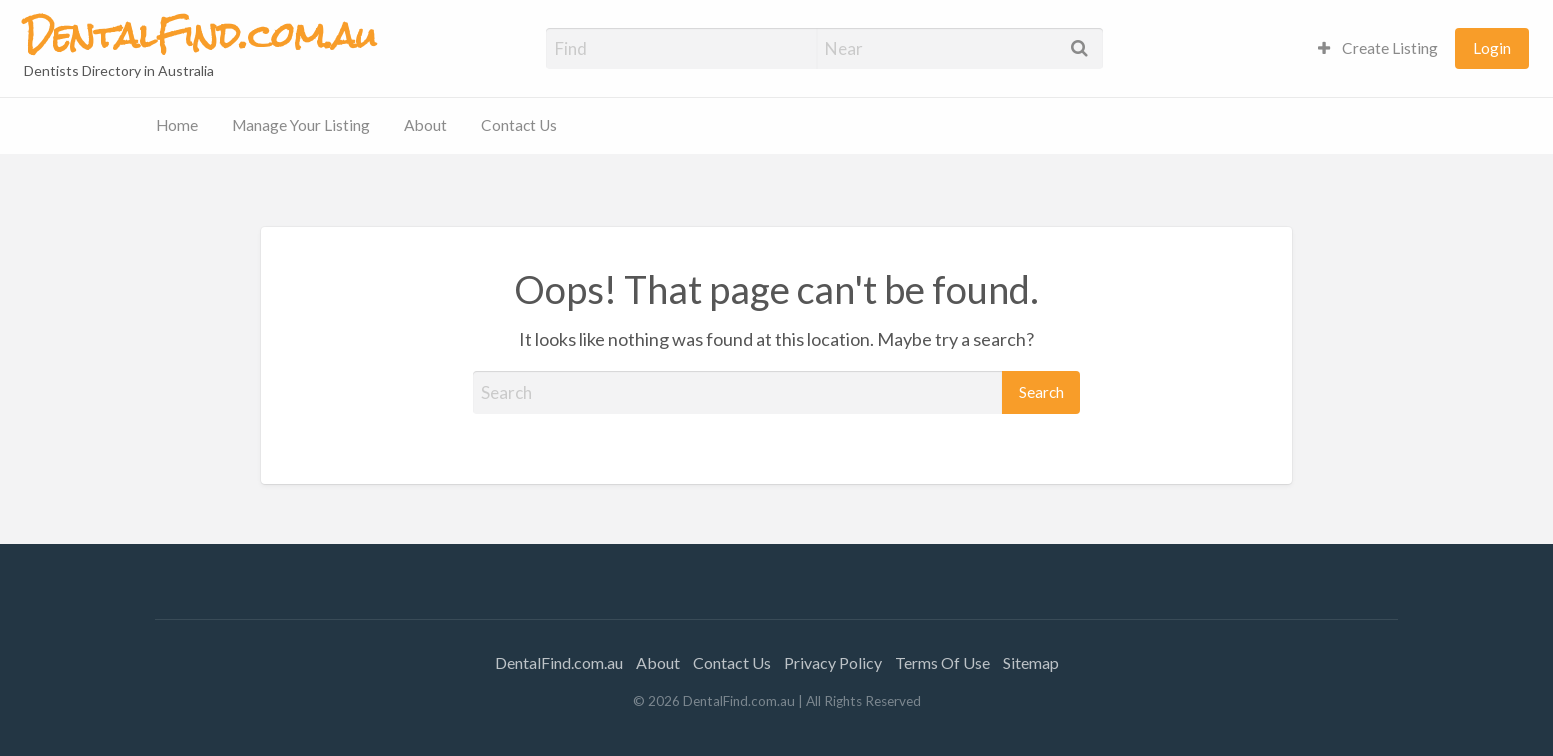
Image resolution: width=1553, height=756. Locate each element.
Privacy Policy (833, 662)
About (425, 125)
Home (177, 125)
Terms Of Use (942, 662)
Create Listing (1378, 48)
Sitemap (1031, 662)
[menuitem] (1378, 48)
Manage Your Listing (301, 125)
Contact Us (519, 125)
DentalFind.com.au (559, 662)
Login (1492, 48)
